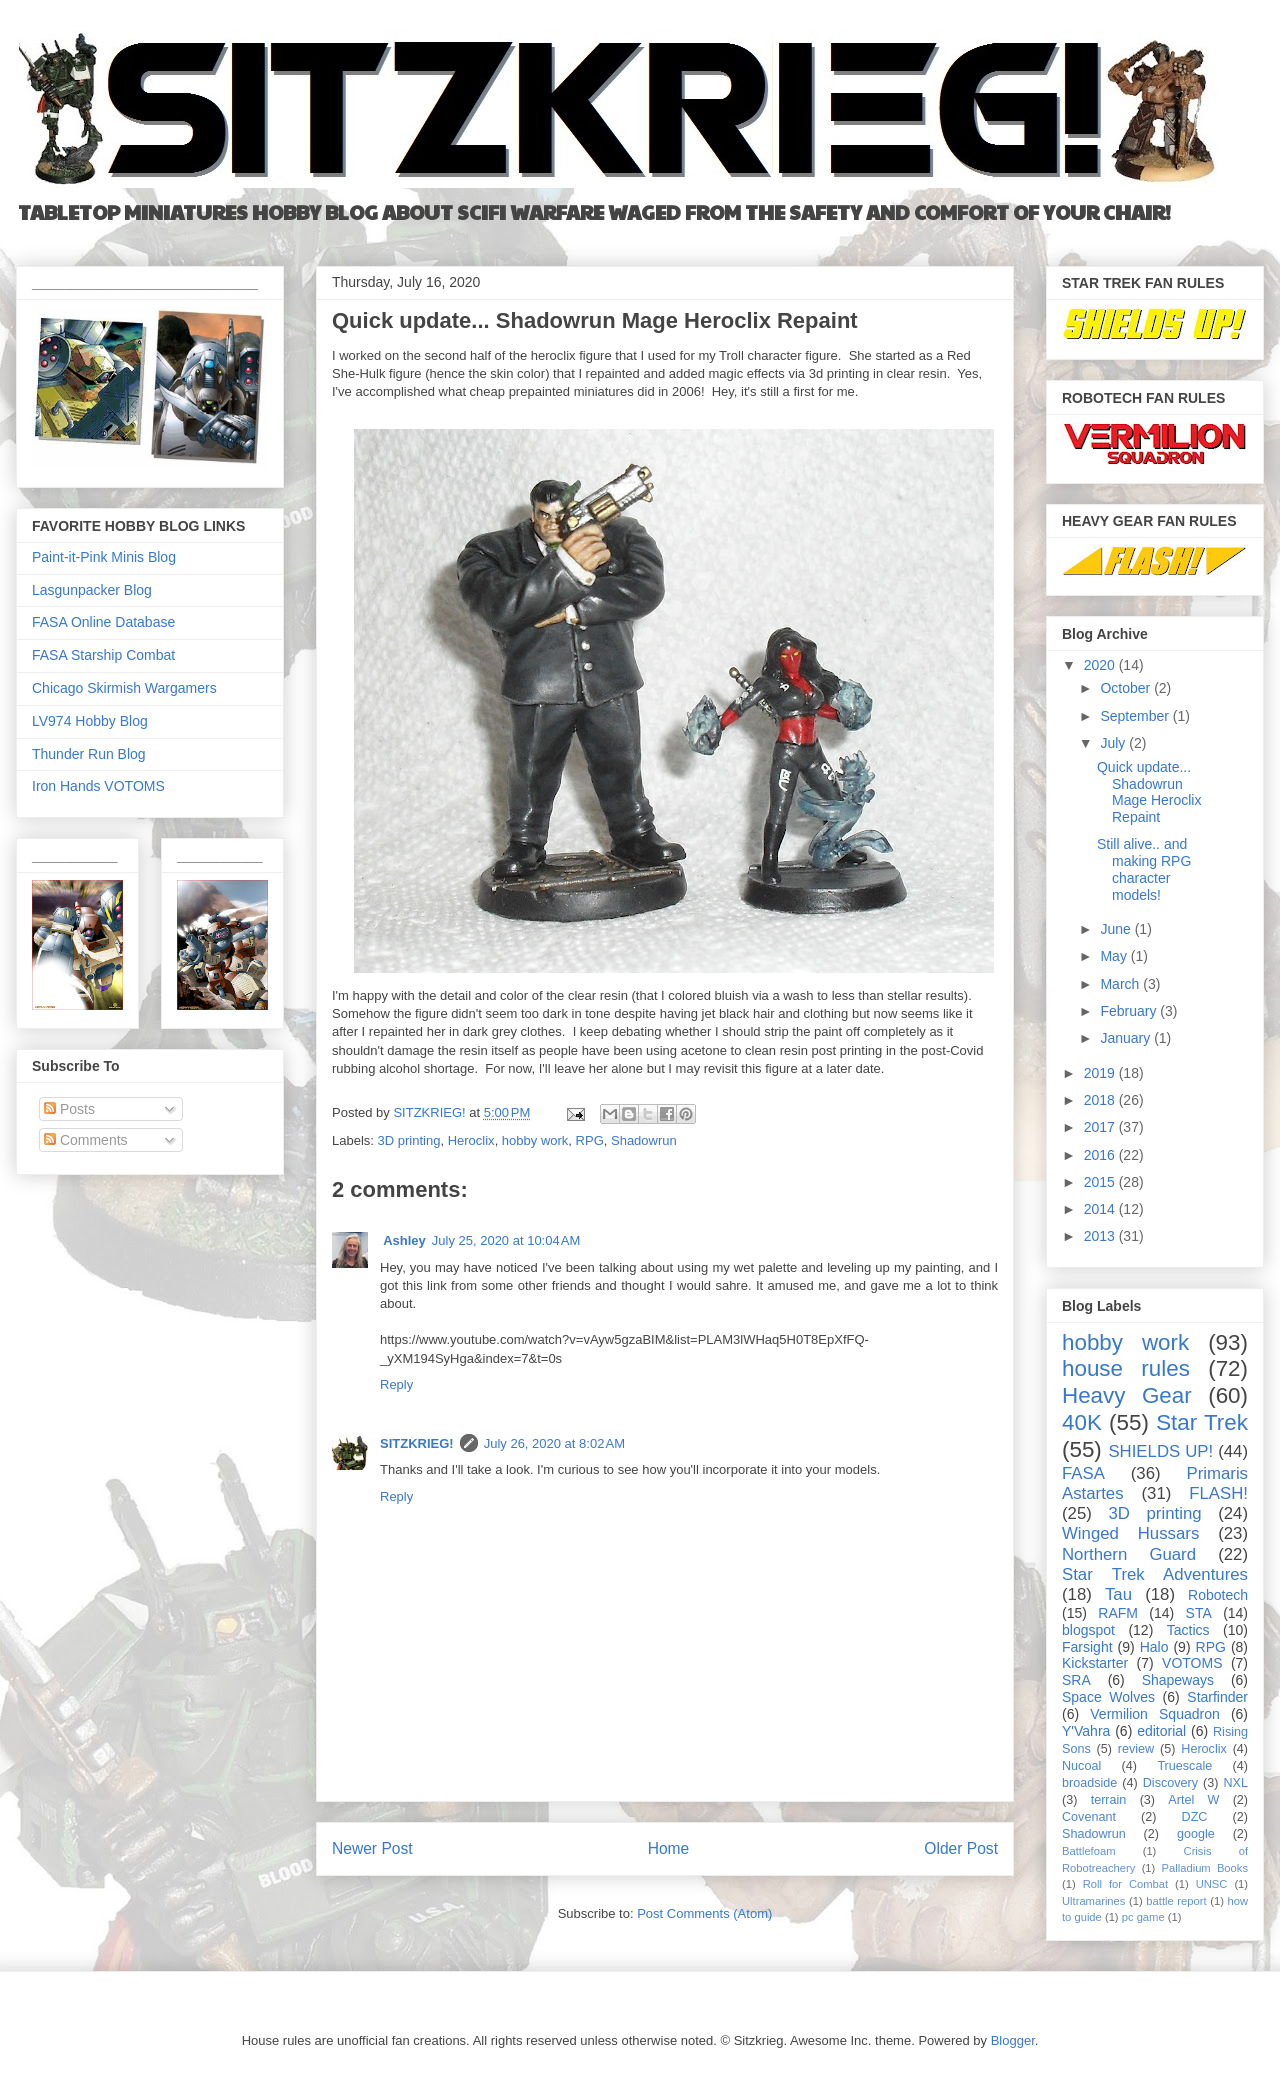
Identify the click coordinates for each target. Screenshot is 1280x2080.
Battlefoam (1088, 1851)
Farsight (1087, 1647)
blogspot (1088, 1630)
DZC (1195, 1817)
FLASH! (1218, 1493)
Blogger (1013, 2040)
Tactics (1188, 1630)
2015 (1101, 1182)
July (1114, 743)
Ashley (403, 1240)
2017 (1101, 1127)
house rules (1126, 1368)
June (1117, 929)
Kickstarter (1095, 1663)
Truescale (1184, 1766)
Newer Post (372, 1848)
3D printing (409, 1140)
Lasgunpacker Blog (92, 590)
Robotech (1218, 1595)
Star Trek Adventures (1155, 1574)
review (1136, 1749)
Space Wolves (1108, 1697)
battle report (1176, 1901)
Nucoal (1081, 1766)
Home (669, 1848)
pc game (1143, 1917)
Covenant (1089, 1817)
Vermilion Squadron (1154, 1714)
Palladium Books (1205, 1868)
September (1136, 716)
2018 (1101, 1100)
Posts (69, 1109)
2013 (1101, 1236)
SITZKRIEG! (417, 1443)
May (1115, 956)
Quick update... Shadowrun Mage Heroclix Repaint (1149, 792)
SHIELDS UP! (1160, 1451)
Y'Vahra (1086, 1731)
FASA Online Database (103, 622)
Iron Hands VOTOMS (98, 786)
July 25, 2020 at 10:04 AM (506, 1240)
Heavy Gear (1127, 1395)
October (1127, 688)
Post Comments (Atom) (704, 1913)
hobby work (535, 1140)
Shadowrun (644, 1140)
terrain (1109, 1800)
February (1130, 1011)
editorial (1161, 1731)
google (1196, 1834)
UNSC (1212, 1884)
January (1127, 1038)
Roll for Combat (1125, 1884)
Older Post (961, 1848)
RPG (590, 1140)
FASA (1083, 1473)
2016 (1101, 1155)
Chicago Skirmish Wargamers (124, 688)
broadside (1089, 1783)
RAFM (1118, 1613)
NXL (1236, 1783)
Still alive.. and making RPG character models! (1144, 869)
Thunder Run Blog (89, 754)
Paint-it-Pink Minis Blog (104, 557)
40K (1082, 1422)
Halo (1154, 1647)
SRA (1076, 1680)
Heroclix (471, 1140)
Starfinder (1217, 1697)
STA (1199, 1613)
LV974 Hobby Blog (90, 721)
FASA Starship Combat (103, 655)
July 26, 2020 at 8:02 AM (554, 1443)
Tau (1118, 1594)
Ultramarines (1093, 1901)
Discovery (1170, 1783)
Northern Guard (1129, 1554)
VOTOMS (1192, 1663)
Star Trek (1202, 1422)
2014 (1101, 1209)
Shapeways (1178, 1680)
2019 (1101, 1073)
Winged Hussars (1130, 1533)
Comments (86, 1140)
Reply (396, 1384)
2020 (1101, 665)
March (1121, 984)
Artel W (1193, 1800)
